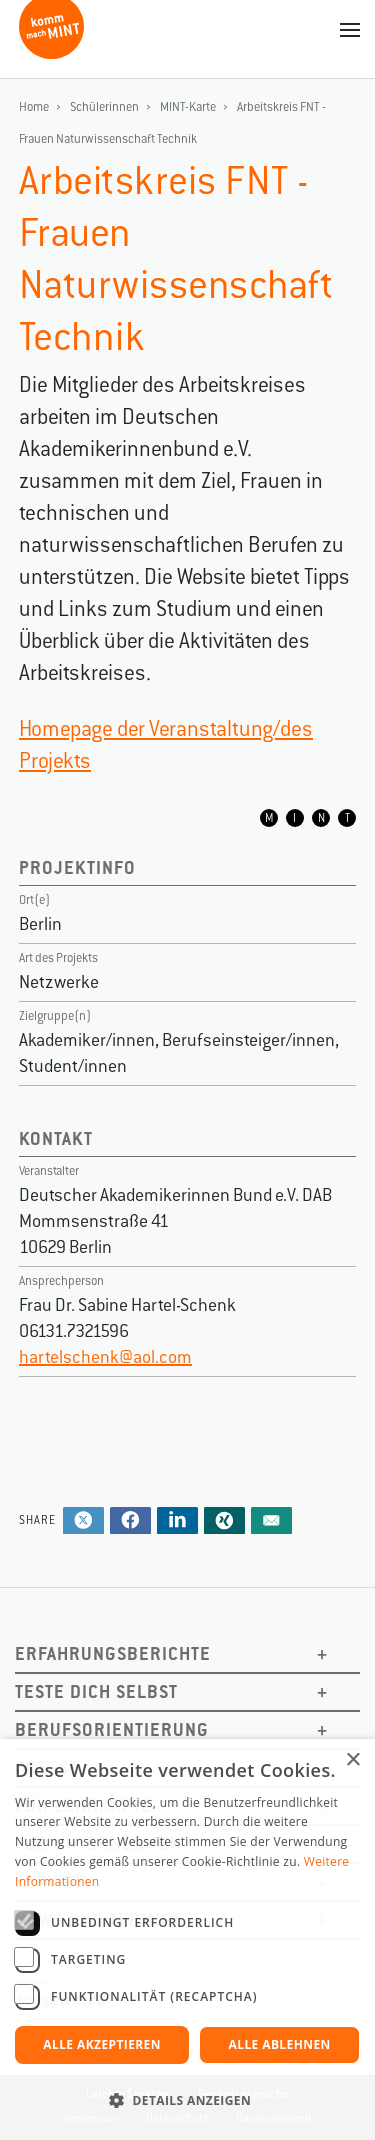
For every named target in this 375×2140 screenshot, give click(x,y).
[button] (187, 2101)
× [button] (352, 1760)
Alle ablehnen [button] (280, 2044)
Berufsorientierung (112, 1729)
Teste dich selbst (96, 1691)
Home (34, 107)
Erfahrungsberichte (113, 1653)
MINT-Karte (188, 107)
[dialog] (187, 1939)
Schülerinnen (104, 107)
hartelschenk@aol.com (105, 1357)
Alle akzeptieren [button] (102, 2044)
